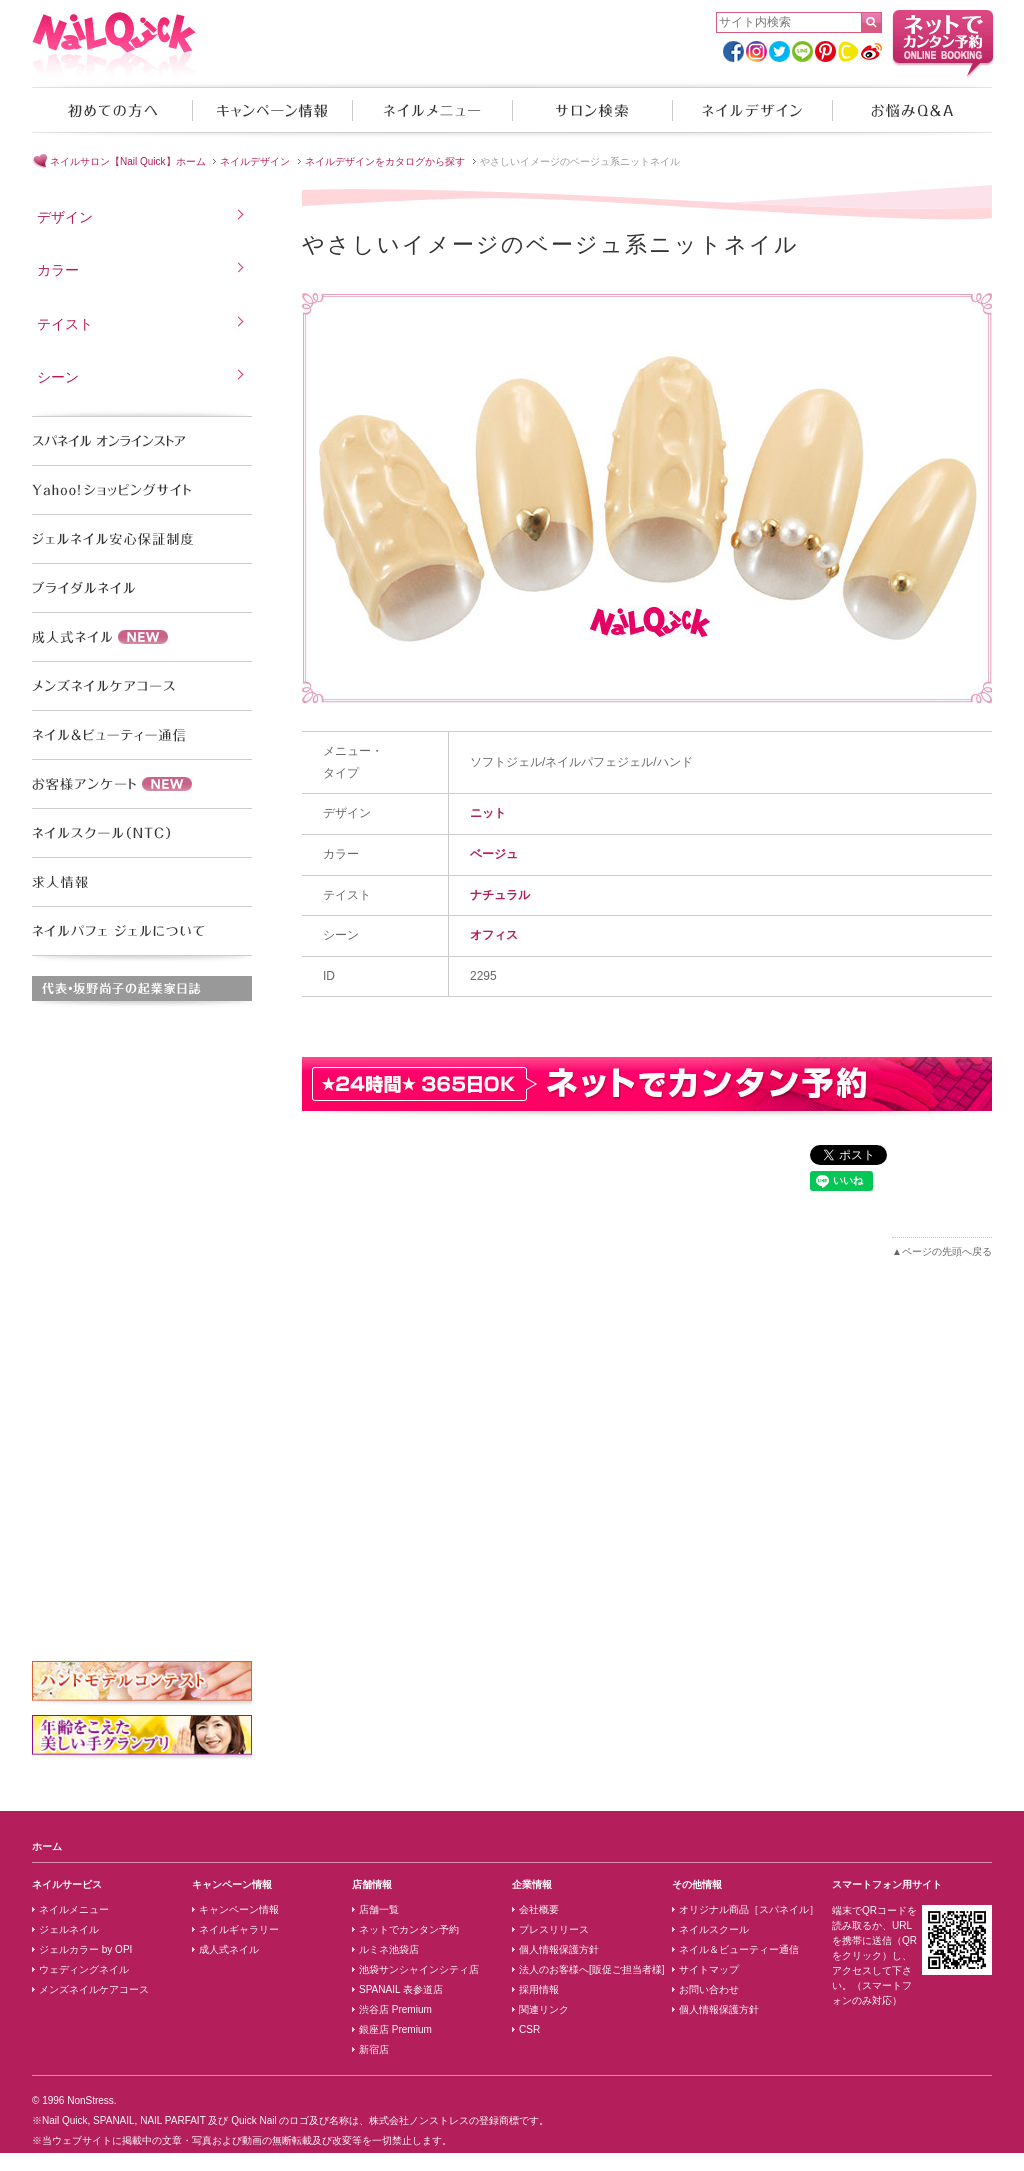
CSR (529, 2029)
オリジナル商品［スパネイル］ (749, 1909)
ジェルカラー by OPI (85, 1949)
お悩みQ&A (912, 110)
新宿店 (374, 2049)
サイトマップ (709, 1969)
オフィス (494, 935)
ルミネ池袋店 (389, 1949)
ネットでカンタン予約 (409, 1929)
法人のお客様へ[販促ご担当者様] (592, 1969)
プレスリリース (554, 1929)
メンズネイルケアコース (94, 1989)
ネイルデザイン (752, 110)
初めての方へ (112, 110)
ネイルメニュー (432, 110)
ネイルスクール (714, 1929)
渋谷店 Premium (395, 2009)
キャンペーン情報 (272, 110)
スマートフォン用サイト (887, 1884)
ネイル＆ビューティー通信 (739, 1949)
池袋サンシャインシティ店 (419, 1969)
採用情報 (539, 1989)
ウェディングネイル (84, 1969)
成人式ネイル (229, 1949)
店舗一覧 (379, 1909)
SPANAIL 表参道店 (401, 1989)
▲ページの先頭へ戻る (942, 1251)
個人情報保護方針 (559, 1949)
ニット (488, 813)
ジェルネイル (69, 1929)
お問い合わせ (709, 1989)
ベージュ (494, 854)
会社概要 (539, 1909)
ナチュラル (500, 895)
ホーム (47, 1846)
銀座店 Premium (395, 2029)
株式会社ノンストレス (419, 2120)
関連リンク (544, 2009)
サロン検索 (592, 110)
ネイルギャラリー (239, 1929)
